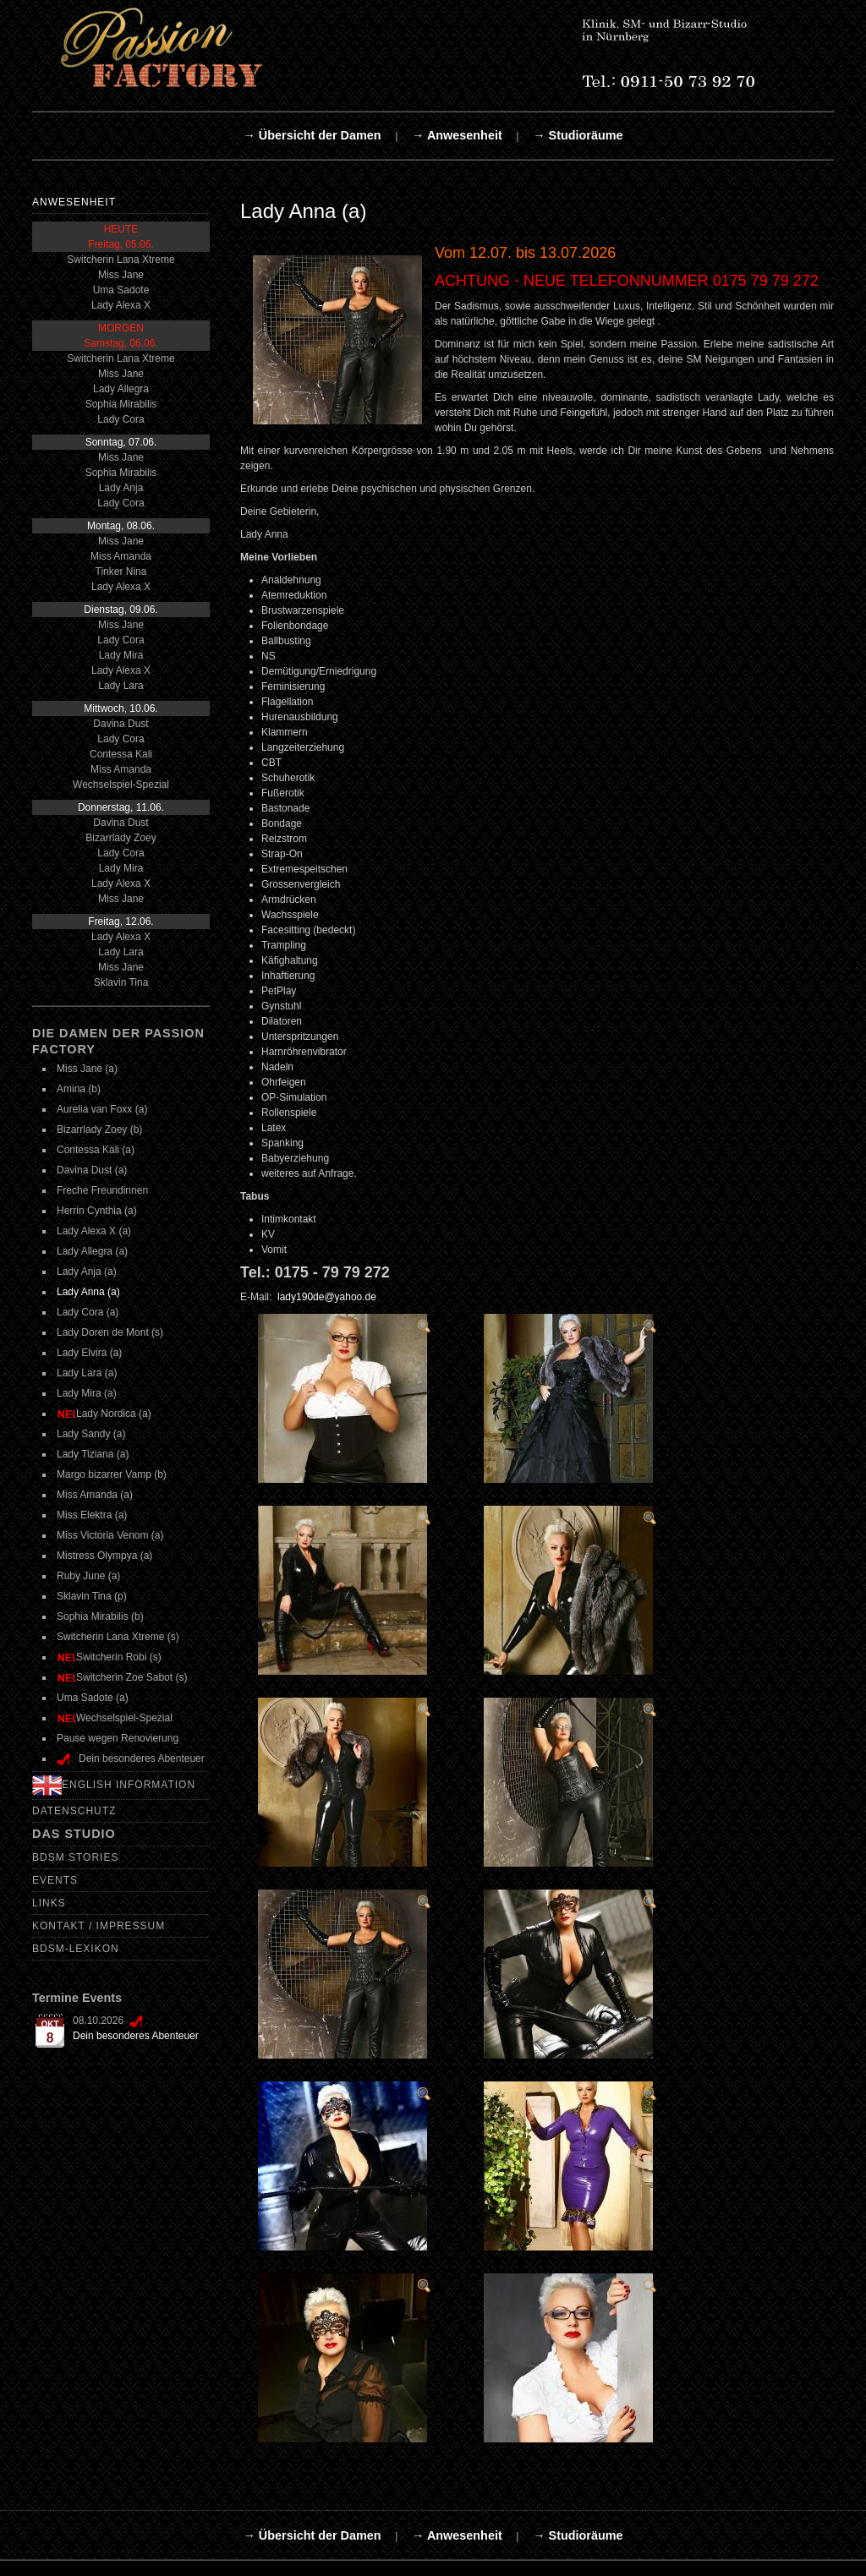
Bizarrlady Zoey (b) (99, 1129)
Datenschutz (74, 1811)
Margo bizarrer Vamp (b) (112, 1474)
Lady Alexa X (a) (94, 1231)
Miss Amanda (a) (95, 1495)
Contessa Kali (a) (95, 1150)
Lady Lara (120, 686)
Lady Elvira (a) (89, 1353)
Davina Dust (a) (92, 1170)
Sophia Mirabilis (121, 404)
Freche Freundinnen (102, 1190)
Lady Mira (121, 655)
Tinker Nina (121, 571)
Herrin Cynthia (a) (97, 1211)
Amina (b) (79, 1089)
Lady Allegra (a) (92, 1251)
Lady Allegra (121, 389)
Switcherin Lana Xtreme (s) (118, 1637)
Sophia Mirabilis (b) (100, 1616)
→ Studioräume (577, 135)
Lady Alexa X (121, 305)
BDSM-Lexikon (75, 1949)
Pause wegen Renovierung (117, 1738)
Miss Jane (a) (87, 1069)
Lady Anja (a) (87, 1271)
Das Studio (74, 1833)
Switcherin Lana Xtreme (120, 259)
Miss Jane (121, 275)
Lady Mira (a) (87, 1393)
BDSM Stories (75, 1857)
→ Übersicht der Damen (312, 135)
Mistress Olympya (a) (104, 1555)
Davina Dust (120, 724)
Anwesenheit (74, 202)
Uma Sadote (121, 290)
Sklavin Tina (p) (92, 1596)
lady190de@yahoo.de (326, 1297)
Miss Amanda (120, 556)
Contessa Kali (121, 754)
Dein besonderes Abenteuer (136, 2036)
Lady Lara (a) (87, 1373)
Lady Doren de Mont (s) (110, 1332)
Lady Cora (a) (87, 1312)
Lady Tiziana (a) (93, 1454)
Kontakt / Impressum (98, 1926)
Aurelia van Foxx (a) (102, 1109)
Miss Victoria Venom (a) (110, 1535)
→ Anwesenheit (457, 135)
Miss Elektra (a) (92, 1515)
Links (49, 1903)
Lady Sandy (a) (91, 1434)
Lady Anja (121, 488)
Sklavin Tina (121, 982)
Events (55, 1880)
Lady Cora (120, 419)
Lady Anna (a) (88, 1292)
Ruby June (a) (88, 1576)
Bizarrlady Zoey (120, 838)
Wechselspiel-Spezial (121, 784)
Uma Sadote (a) (93, 1698)
